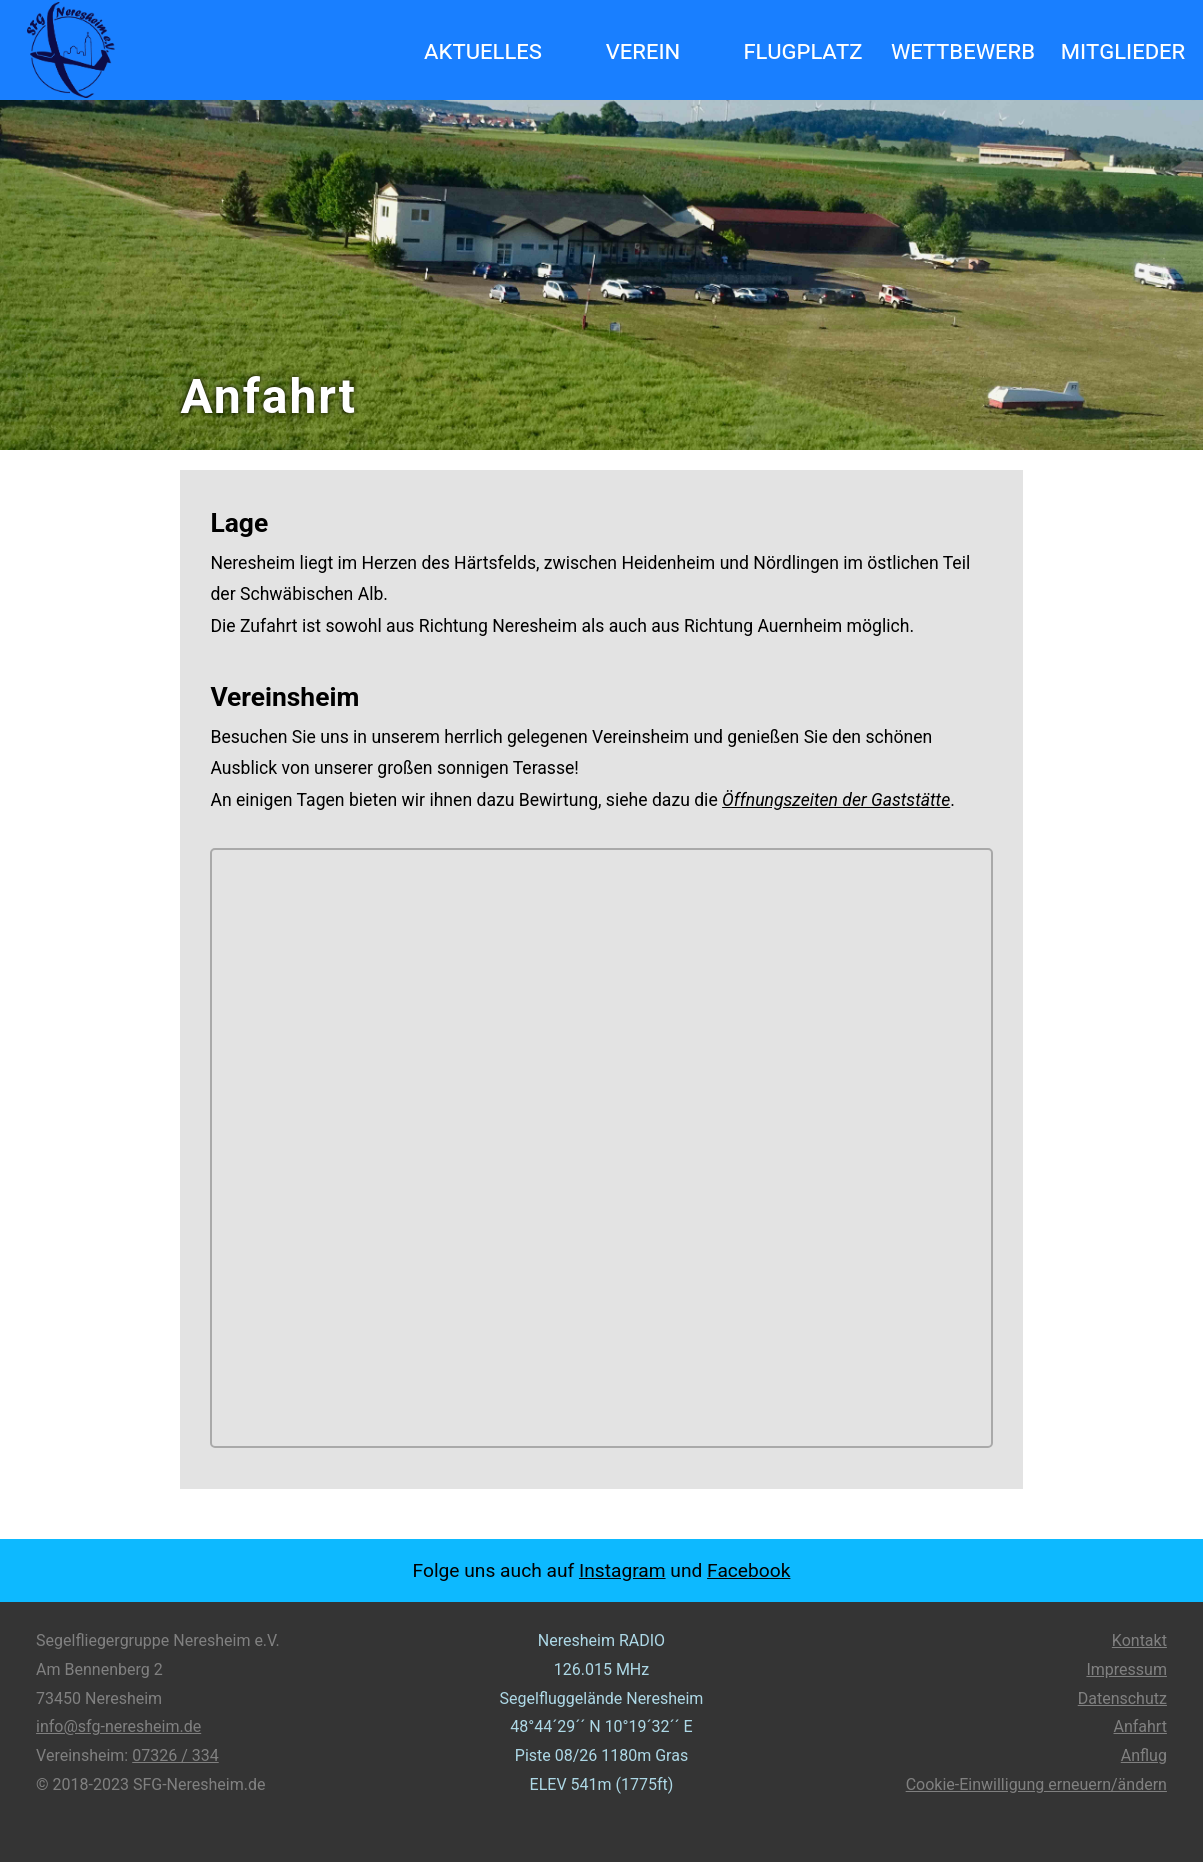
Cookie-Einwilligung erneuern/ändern (1036, 1784)
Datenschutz (1122, 1698)
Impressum (1126, 1669)
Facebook (748, 1570)
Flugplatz (802, 50)
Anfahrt (1140, 1726)
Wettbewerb (963, 50)
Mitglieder (1123, 50)
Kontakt (1139, 1640)
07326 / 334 (175, 1755)
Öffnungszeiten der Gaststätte (836, 800)
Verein (643, 50)
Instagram (622, 1570)
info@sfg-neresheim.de (118, 1726)
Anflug (1144, 1755)
